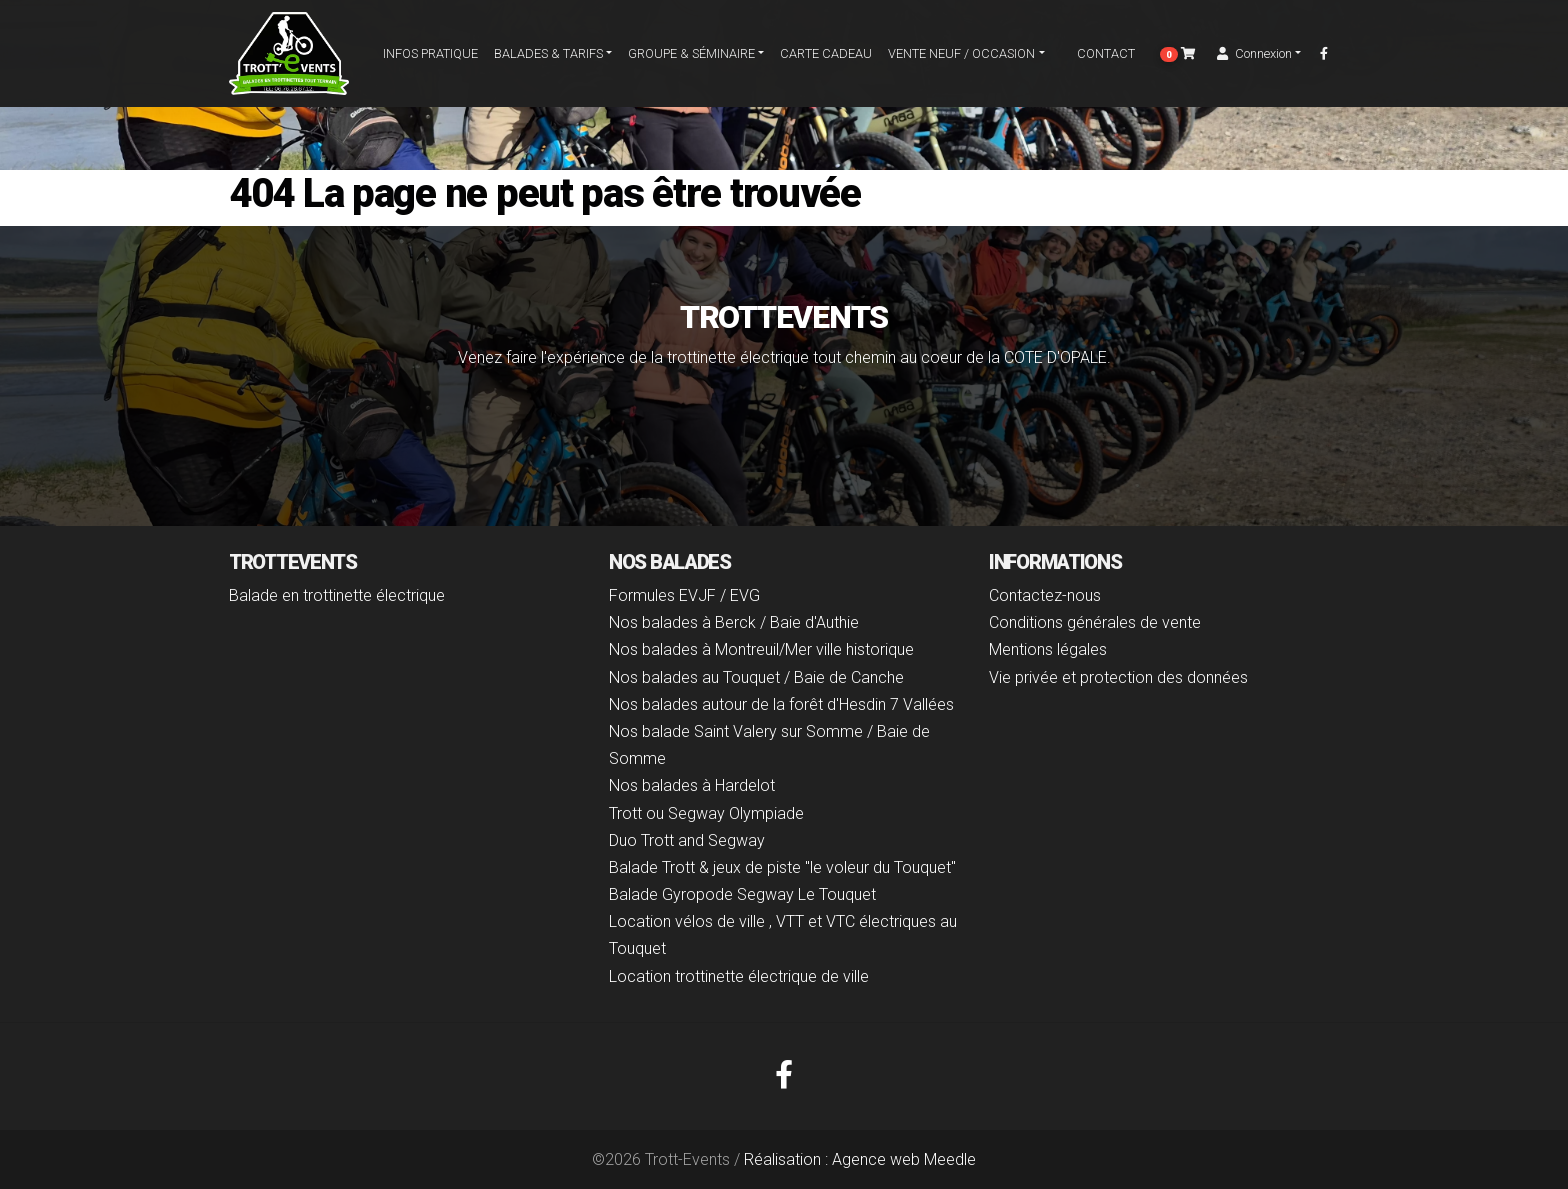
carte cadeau (826, 58)
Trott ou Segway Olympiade (706, 813)
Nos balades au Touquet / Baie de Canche (756, 677)
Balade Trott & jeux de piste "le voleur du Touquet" (782, 867)
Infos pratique (430, 58)
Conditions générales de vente (1095, 622)
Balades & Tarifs (548, 58)
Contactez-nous (1045, 595)
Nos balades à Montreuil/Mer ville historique (761, 649)
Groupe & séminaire (691, 58)
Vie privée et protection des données (1118, 677)
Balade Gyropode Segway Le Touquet (742, 894)
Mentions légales (1048, 649)
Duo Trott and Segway (687, 840)
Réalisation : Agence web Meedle (860, 1159)
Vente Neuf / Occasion (961, 58)
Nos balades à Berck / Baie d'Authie (734, 622)
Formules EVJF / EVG (684, 595)
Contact (1098, 58)
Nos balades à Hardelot (692, 785)
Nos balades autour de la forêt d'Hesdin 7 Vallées (781, 704)
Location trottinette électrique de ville (739, 976)
